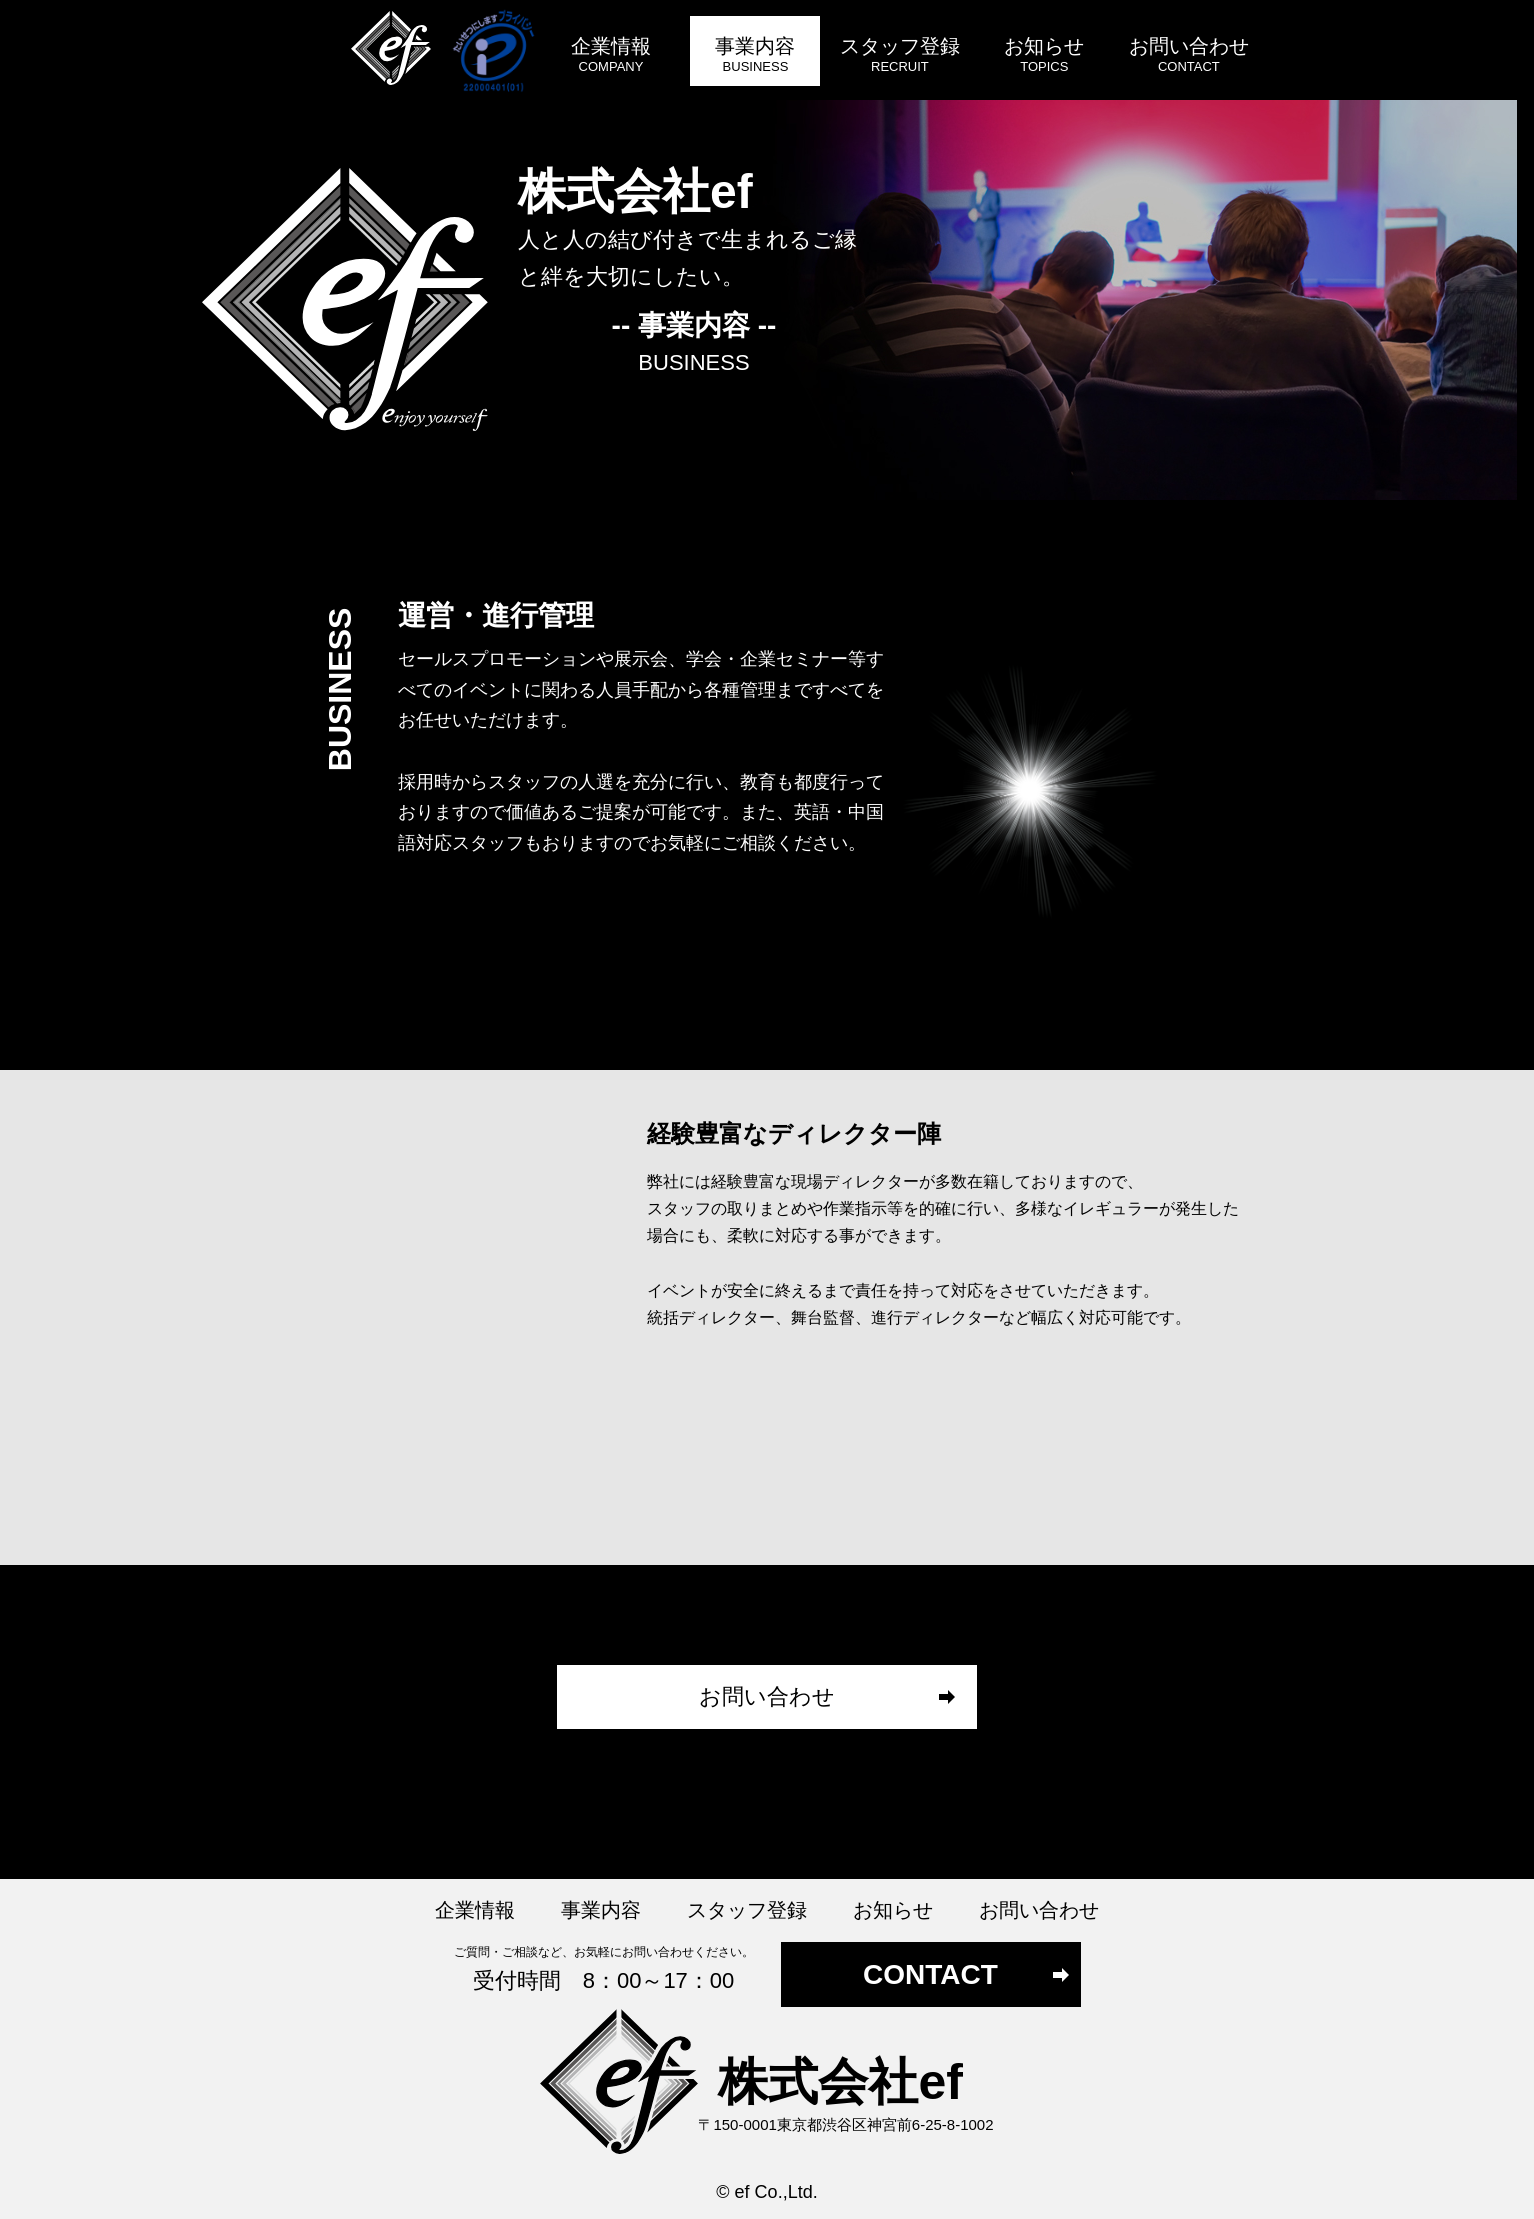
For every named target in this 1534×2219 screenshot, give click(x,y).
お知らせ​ (1044, 56)
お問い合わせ (767, 1696)
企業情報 (611, 56)
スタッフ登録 (900, 56)
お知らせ (893, 1910)
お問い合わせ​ (1189, 56)
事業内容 (755, 56)
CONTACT (930, 1974)
